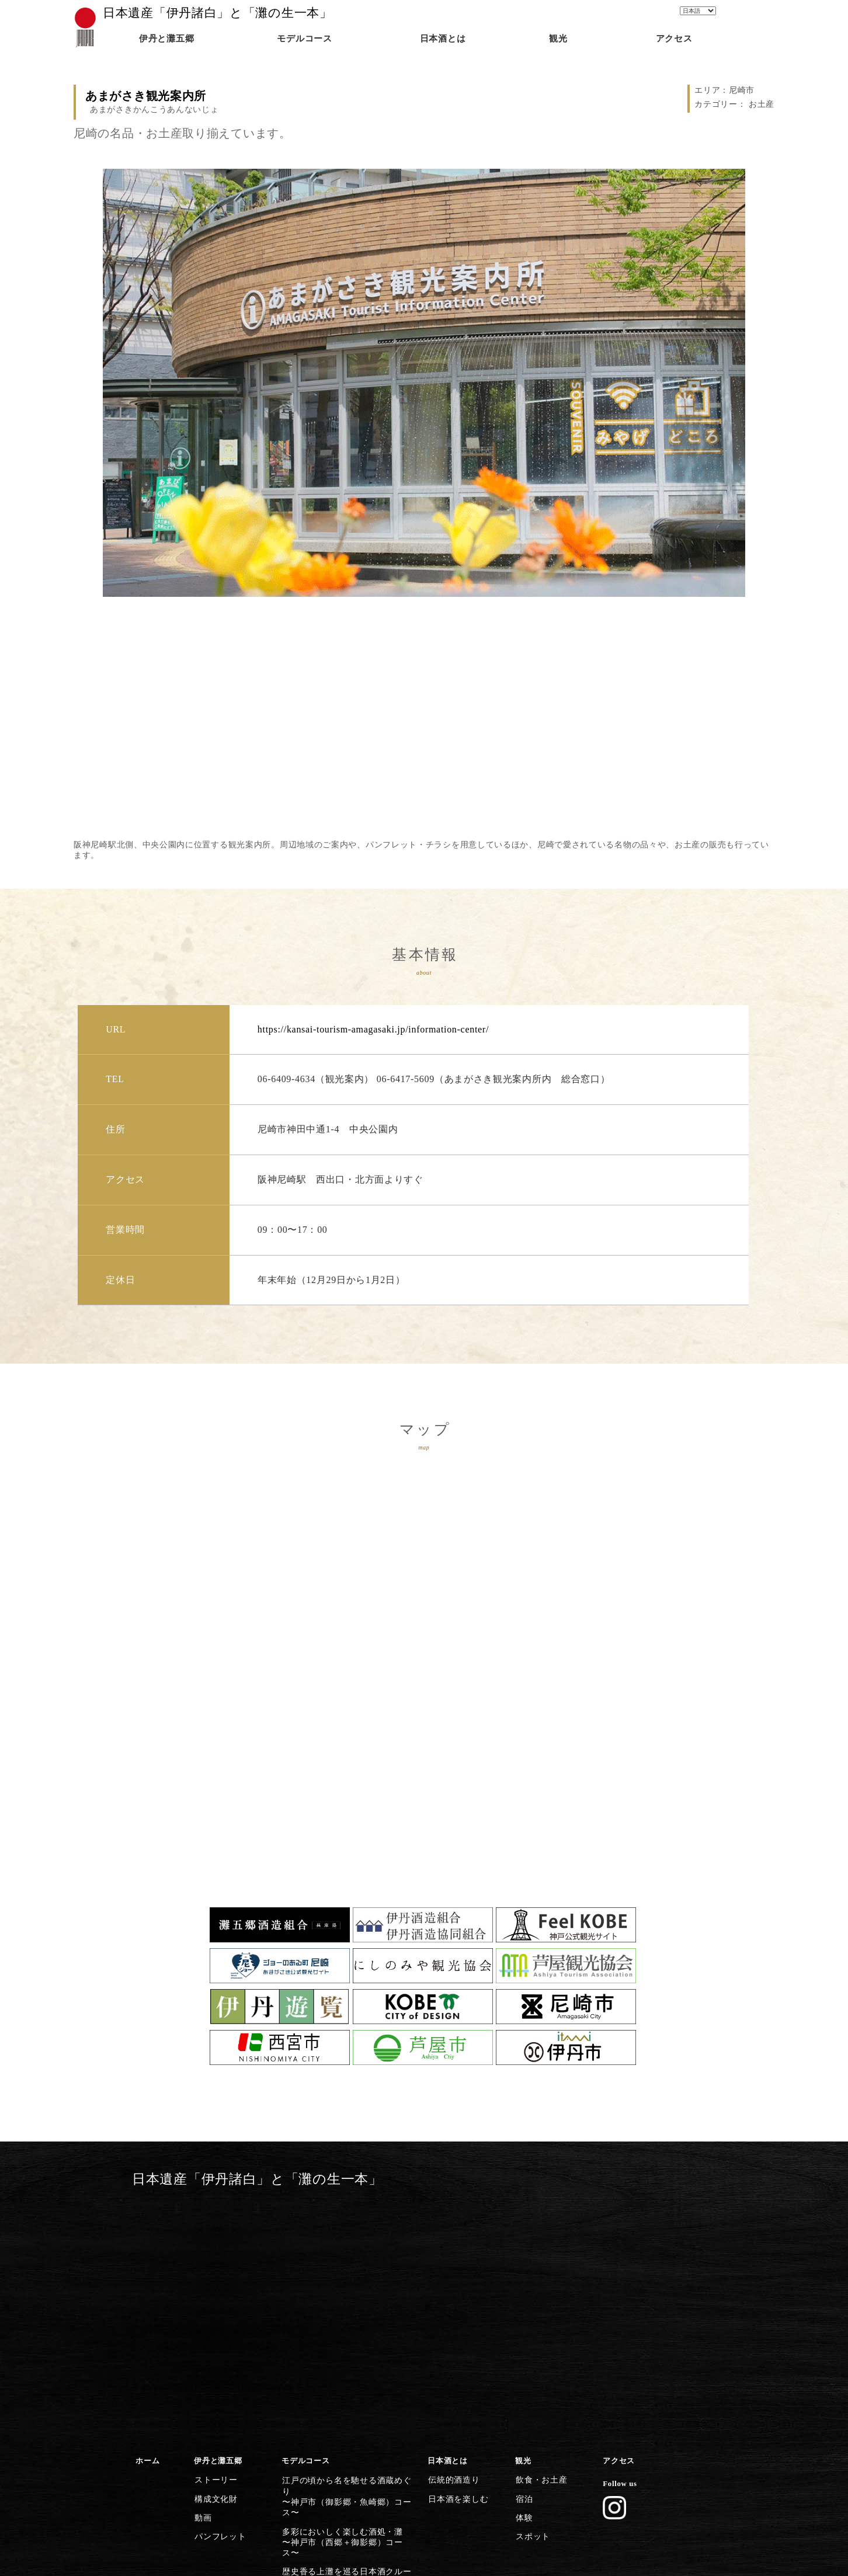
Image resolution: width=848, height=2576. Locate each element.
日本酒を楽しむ (456, 2257)
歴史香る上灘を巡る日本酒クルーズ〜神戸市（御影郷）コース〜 (345, 2298)
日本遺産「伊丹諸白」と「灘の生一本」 (217, 13)
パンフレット (218, 2291)
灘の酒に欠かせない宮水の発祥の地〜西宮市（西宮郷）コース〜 (345, 2325)
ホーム (147, 2223)
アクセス (619, 2223)
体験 (523, 2274)
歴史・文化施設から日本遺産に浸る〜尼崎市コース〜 (345, 2404)
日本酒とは (448, 2223)
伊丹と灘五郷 (218, 2223)
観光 (523, 2223)
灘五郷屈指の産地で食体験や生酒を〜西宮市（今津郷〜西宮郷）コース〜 (349, 2352)
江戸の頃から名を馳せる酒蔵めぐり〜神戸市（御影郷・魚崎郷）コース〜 (349, 2245)
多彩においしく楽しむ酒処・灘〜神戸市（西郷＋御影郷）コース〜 (345, 2272)
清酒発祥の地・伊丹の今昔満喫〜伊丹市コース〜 (337, 2431)
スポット (531, 2291)
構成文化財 (214, 2257)
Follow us (620, 2245)
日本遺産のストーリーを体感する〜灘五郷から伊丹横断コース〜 (341, 2457)
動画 (202, 2274)
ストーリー (214, 2240)
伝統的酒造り (451, 2240)
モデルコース (305, 2223)
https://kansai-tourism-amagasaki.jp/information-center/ (373, 1029)
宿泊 (523, 2257)
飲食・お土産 (539, 2240)
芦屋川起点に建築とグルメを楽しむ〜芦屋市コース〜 (345, 2378)
